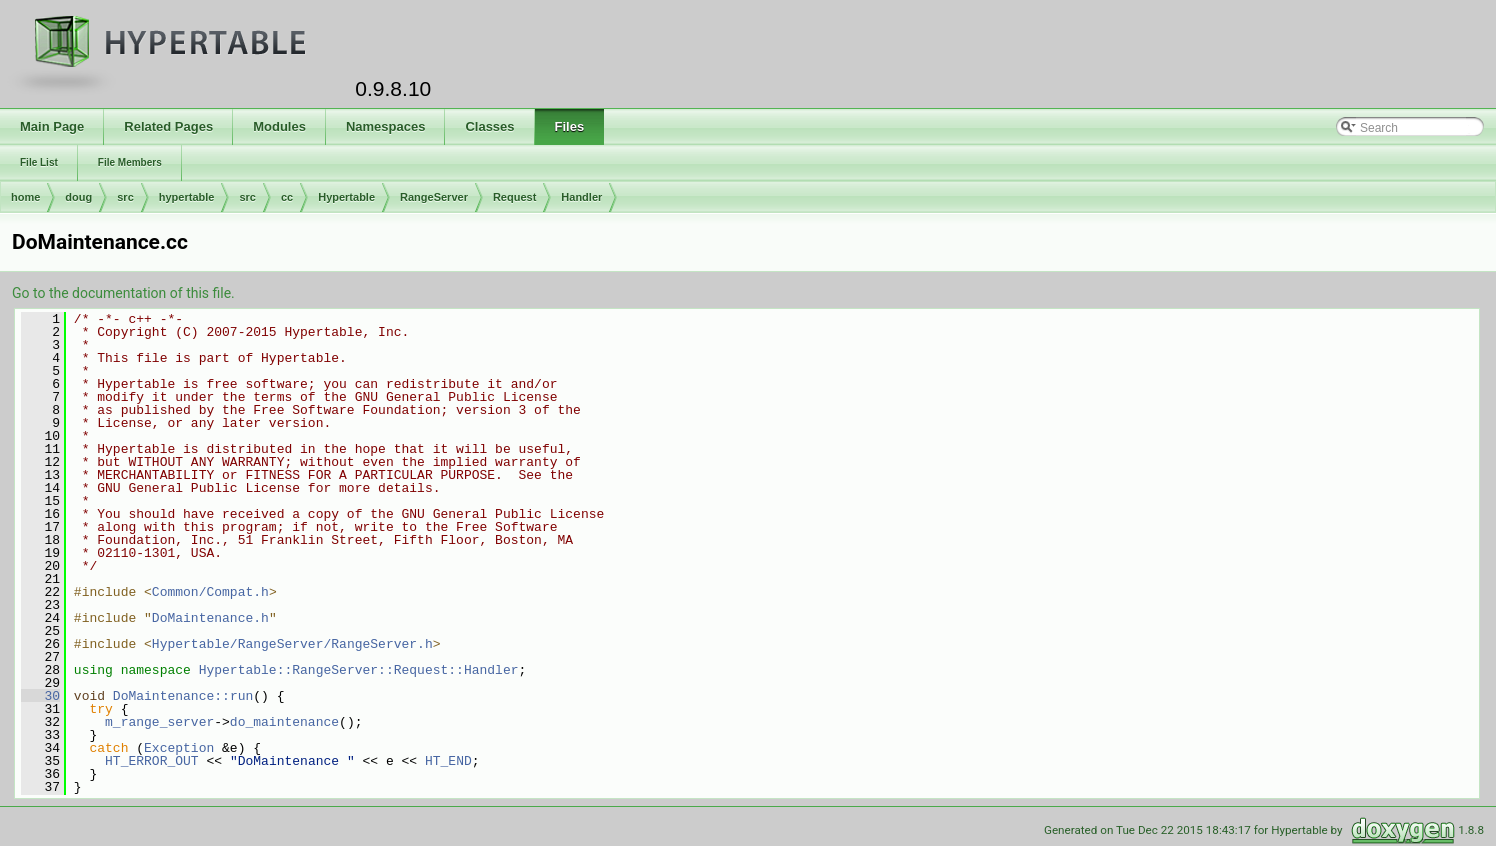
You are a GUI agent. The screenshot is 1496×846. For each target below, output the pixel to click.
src (125, 197)
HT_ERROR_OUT (152, 761)
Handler (581, 197)
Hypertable (346, 197)
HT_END (448, 761)
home (25, 197)
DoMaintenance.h (210, 618)
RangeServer (434, 197)
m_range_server (159, 722)
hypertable (187, 197)
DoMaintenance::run (183, 696)
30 (40, 696)
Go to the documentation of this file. (123, 293)
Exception (179, 748)
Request (514, 197)
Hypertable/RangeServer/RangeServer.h (292, 644)
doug (78, 197)
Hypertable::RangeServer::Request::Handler (359, 670)
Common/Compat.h (210, 592)
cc (287, 197)
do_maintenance (284, 722)
